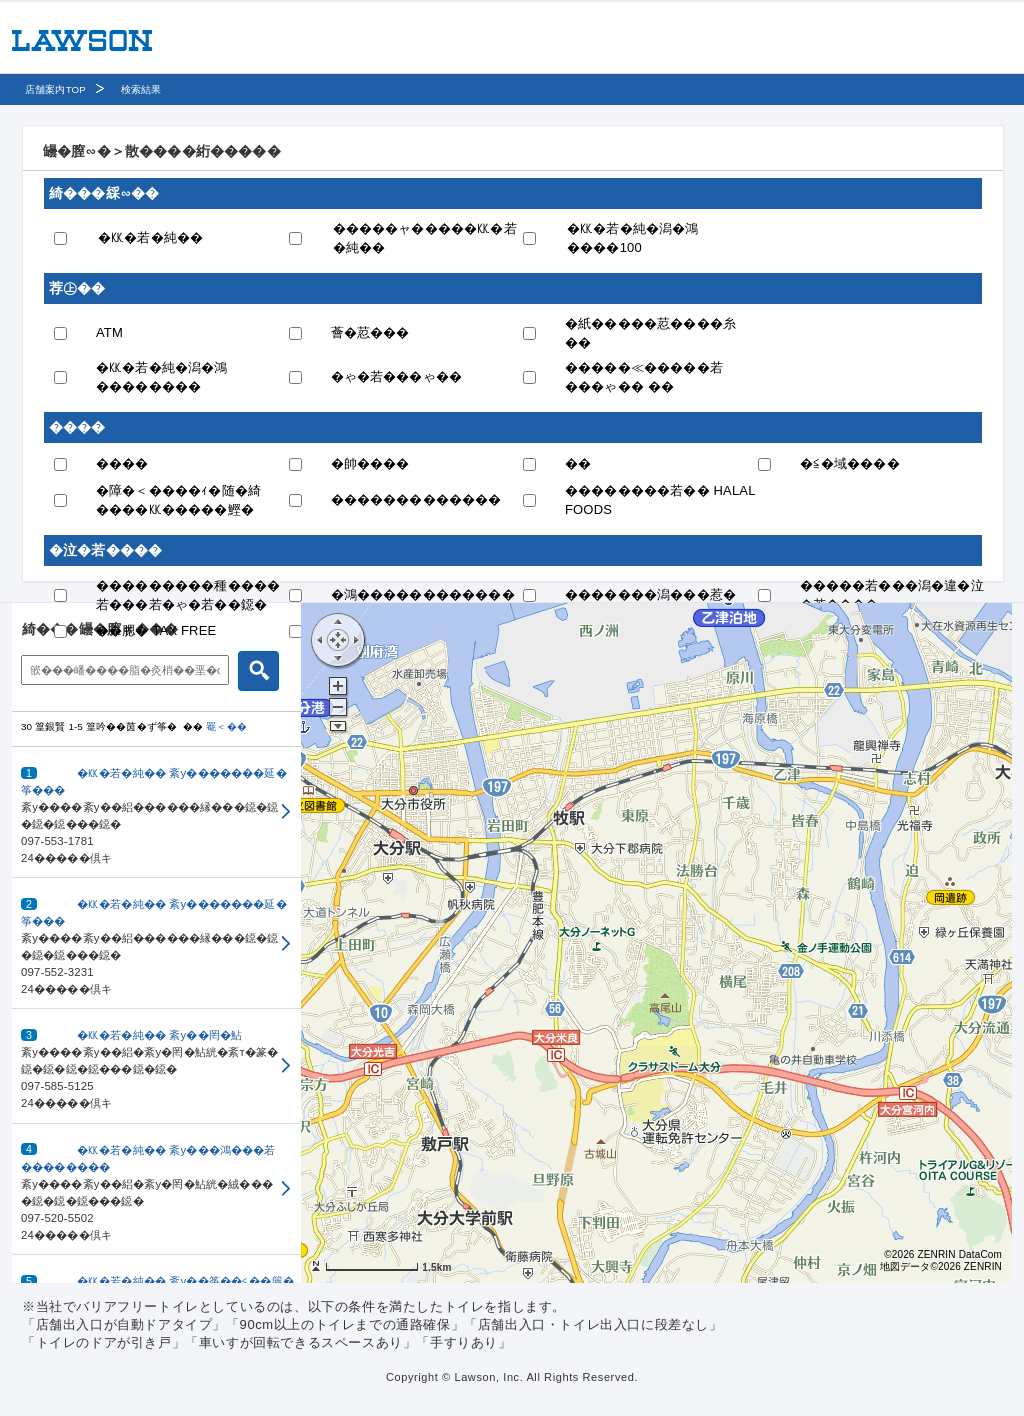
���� (122, 463)
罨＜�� (226, 726)
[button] (156, 812)
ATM (109, 332)
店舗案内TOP (55, 89)
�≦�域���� (850, 463)
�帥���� (370, 463)
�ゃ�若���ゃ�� (397, 376)
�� (578, 463)
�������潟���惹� (650, 594)
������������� (416, 499)
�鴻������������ (423, 594)
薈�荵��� (370, 332)
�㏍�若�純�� (150, 237)
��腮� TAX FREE (156, 630)
